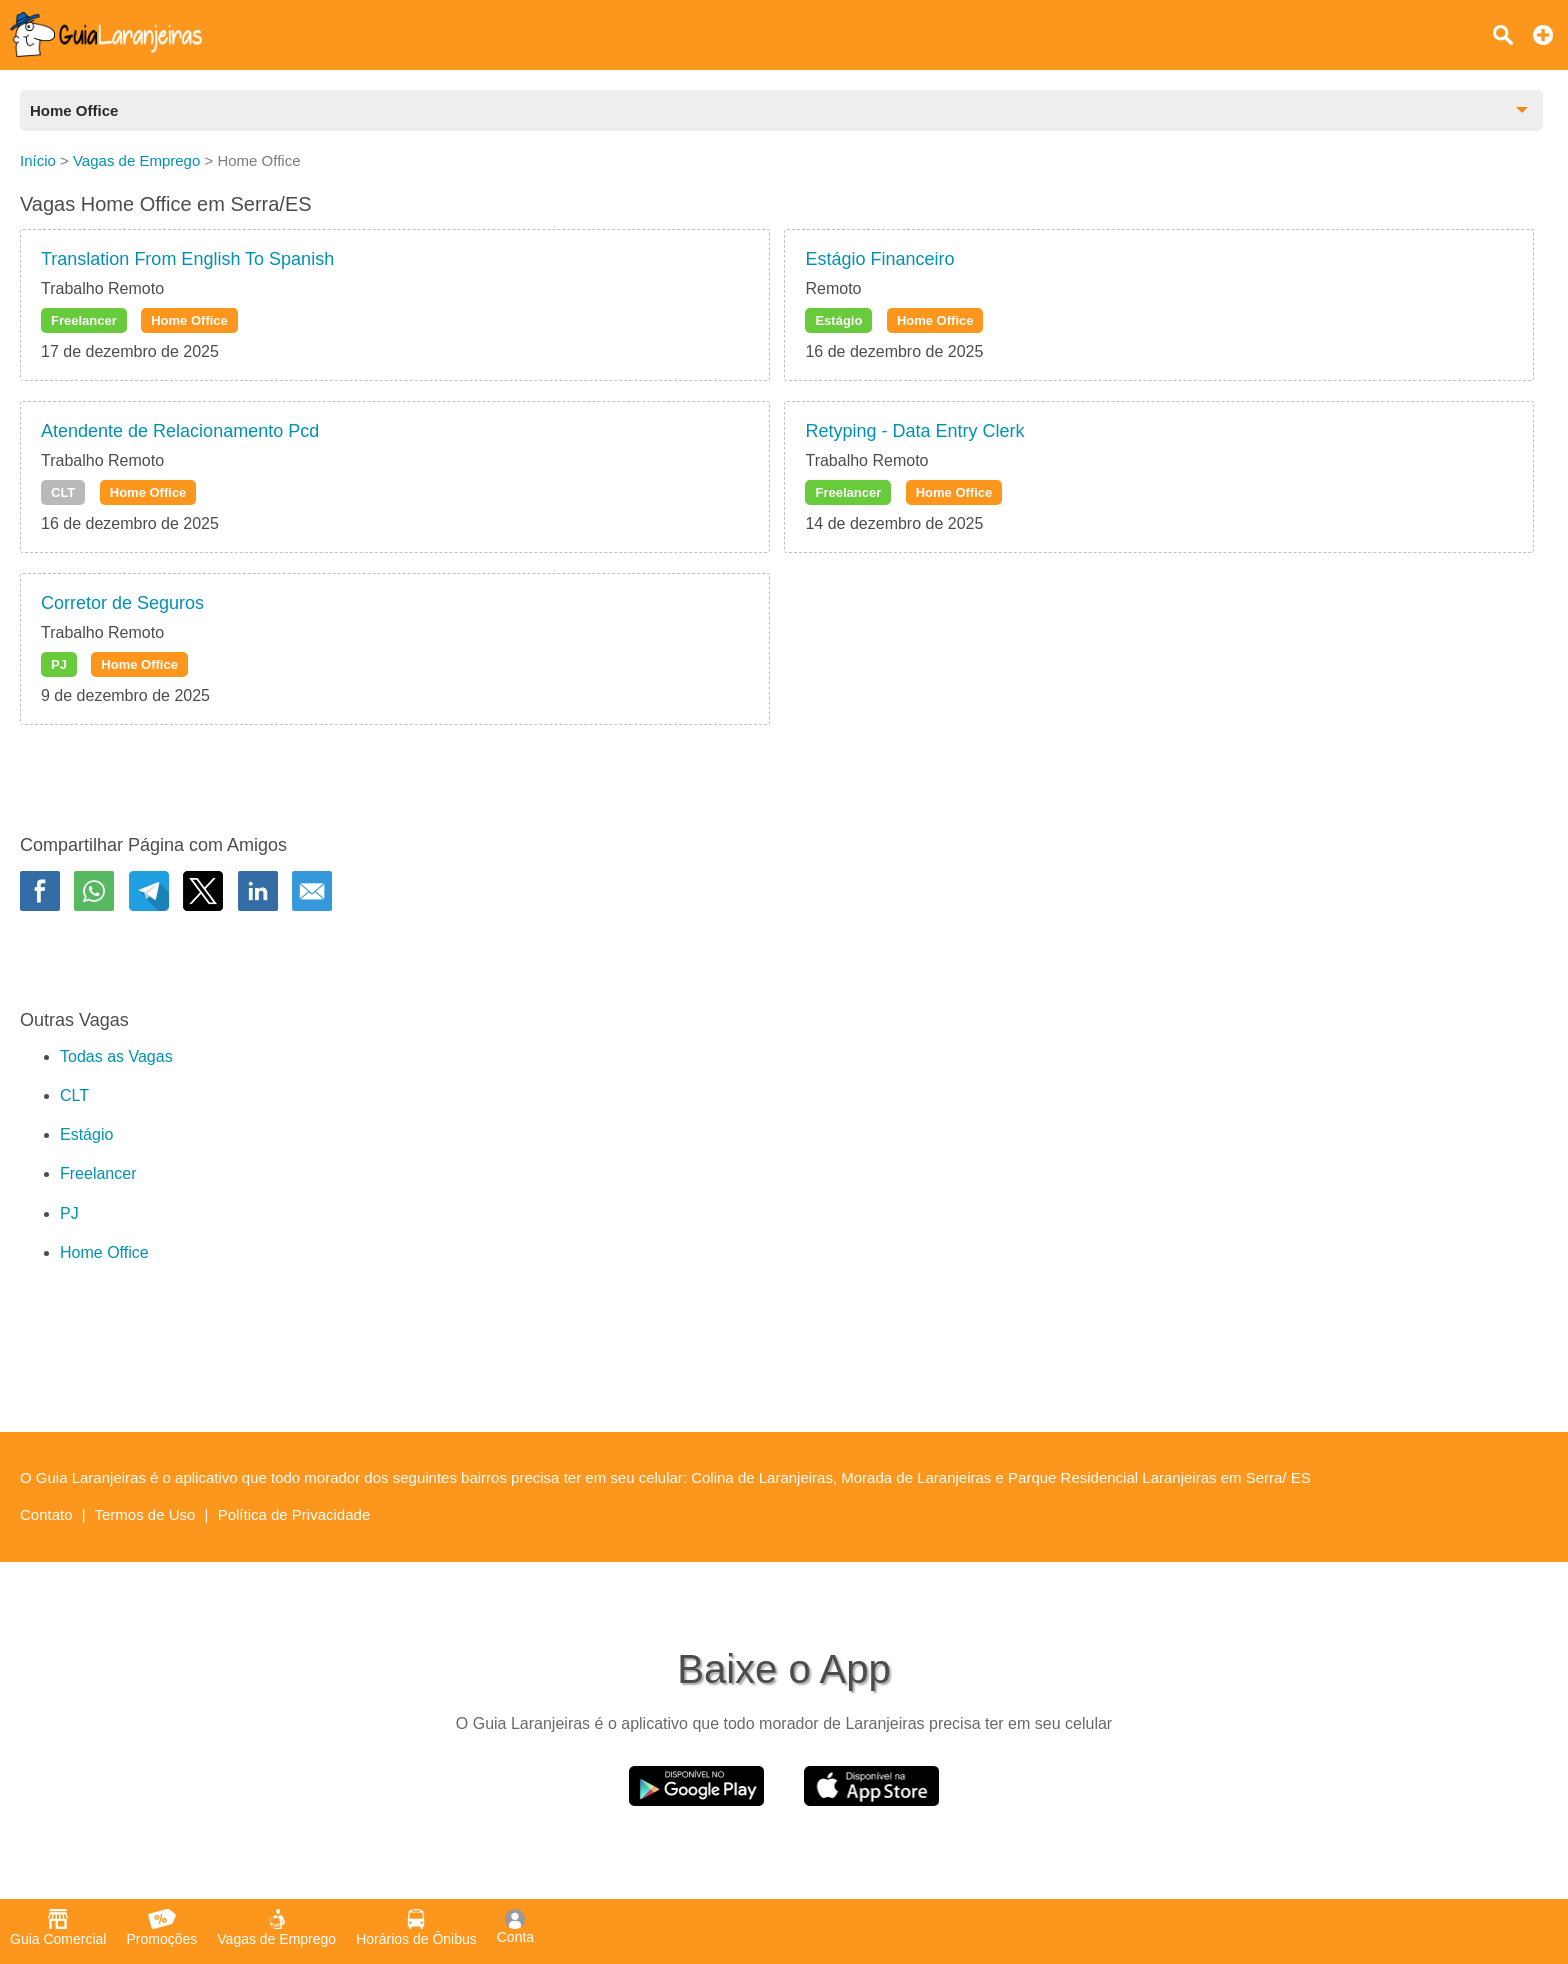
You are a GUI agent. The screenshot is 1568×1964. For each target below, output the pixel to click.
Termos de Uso (145, 1514)
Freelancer (84, 320)
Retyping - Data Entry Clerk (914, 431)
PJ (59, 664)
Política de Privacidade (294, 1514)
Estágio (838, 320)
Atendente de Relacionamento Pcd (180, 431)
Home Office (189, 320)
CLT (63, 492)
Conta (515, 1927)
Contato (46, 1514)
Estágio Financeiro (879, 259)
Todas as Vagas (116, 1056)
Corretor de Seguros (122, 603)
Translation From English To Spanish (187, 259)
